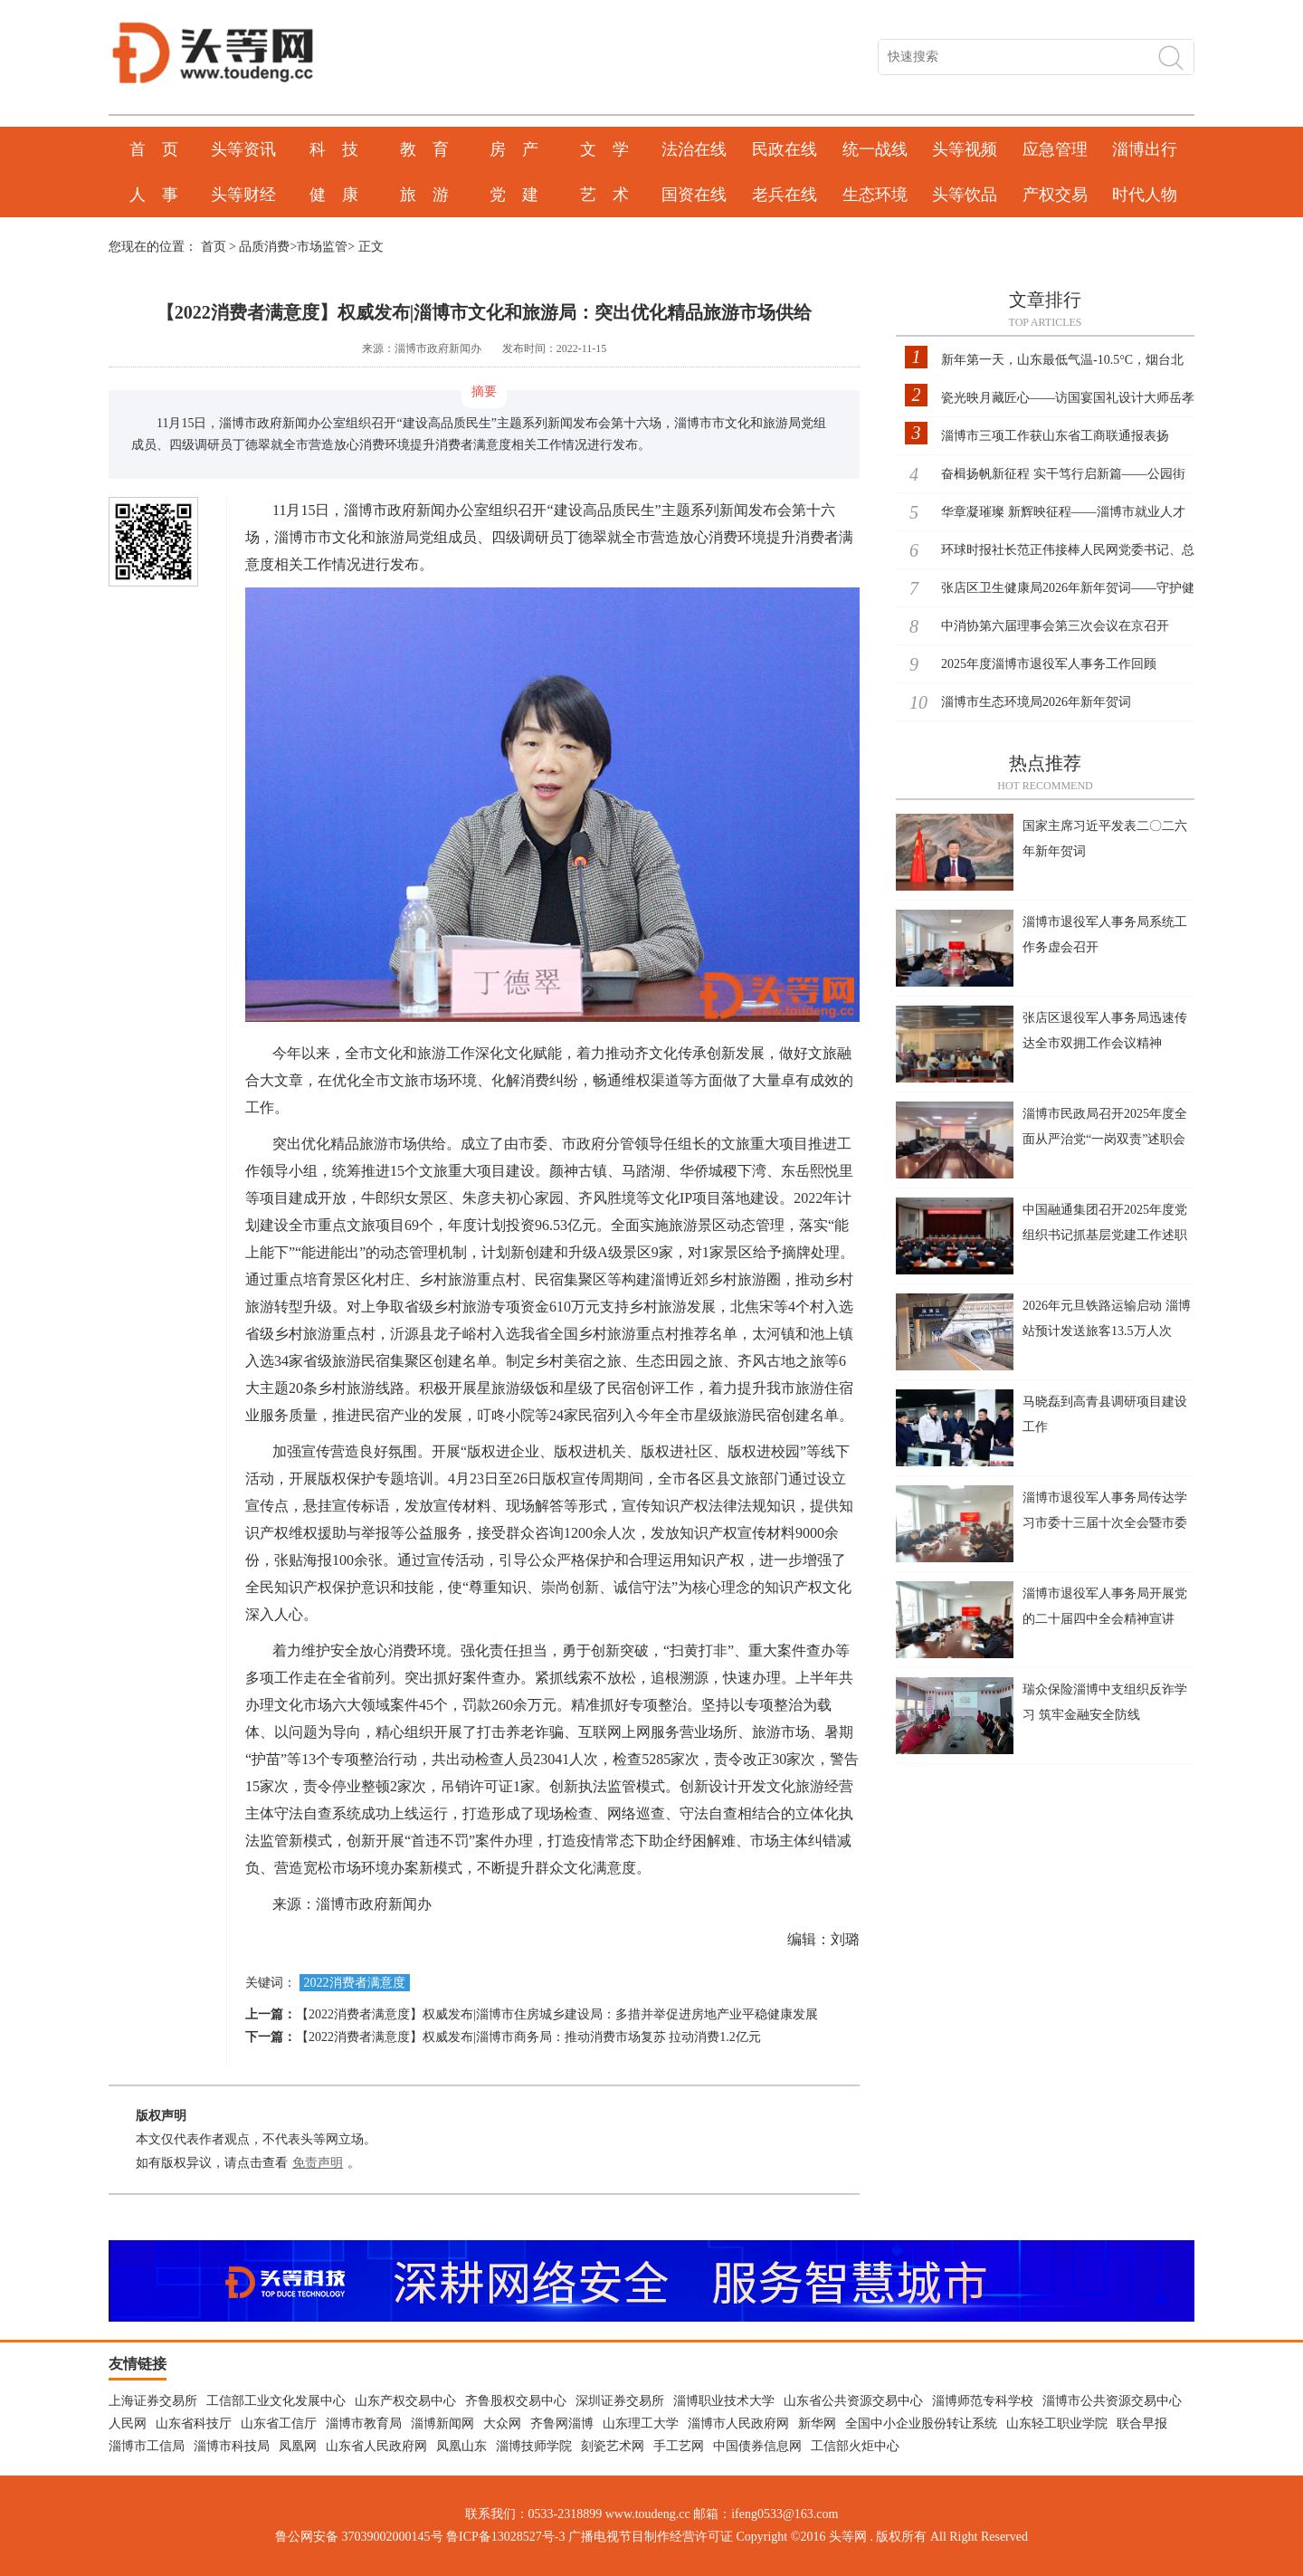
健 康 (333, 195)
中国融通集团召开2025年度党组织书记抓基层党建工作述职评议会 (1104, 1235)
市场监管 (322, 246)
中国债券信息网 (757, 2446)
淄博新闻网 (442, 2423)
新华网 (817, 2423)
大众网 (502, 2423)
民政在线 (784, 149)
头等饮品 (964, 195)
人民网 (128, 2423)
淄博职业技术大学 (724, 2401)
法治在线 (694, 149)
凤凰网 (298, 2446)
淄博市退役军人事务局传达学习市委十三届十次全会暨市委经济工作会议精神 (1104, 1523)
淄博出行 (1144, 149)
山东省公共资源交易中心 (853, 2401)
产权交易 (1055, 195)
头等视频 (964, 149)
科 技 (333, 149)
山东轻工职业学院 (1057, 2423)
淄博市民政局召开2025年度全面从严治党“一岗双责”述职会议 (1104, 1139)
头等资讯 (243, 149)
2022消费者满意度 (354, 1982)
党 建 (514, 195)
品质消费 (264, 246)
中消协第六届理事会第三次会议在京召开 (1055, 626)
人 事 (153, 195)
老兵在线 (784, 195)
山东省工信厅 (279, 2423)
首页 (213, 246)
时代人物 (1144, 195)
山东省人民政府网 (376, 2446)
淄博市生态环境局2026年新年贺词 (1036, 702)
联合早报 (1142, 2423)
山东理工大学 (641, 2423)
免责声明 (317, 2163)
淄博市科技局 (232, 2446)
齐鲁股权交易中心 (515, 2401)
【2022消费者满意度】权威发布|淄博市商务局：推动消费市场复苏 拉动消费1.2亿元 (528, 2037)
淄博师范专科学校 (982, 2401)
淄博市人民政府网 (738, 2423)
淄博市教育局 (364, 2423)
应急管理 (1055, 149)
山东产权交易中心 (405, 2401)
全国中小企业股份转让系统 (921, 2423)
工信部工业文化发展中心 (276, 2401)
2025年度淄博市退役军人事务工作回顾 (1048, 664)
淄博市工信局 (147, 2446)
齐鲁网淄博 (562, 2423)
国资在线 (694, 195)
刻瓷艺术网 (612, 2446)
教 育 (424, 149)
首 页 (153, 149)
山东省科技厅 (194, 2423)
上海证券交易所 (153, 2401)
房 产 (514, 149)
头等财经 (243, 195)
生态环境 (875, 195)
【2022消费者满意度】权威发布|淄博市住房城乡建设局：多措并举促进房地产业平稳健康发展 (557, 2014)
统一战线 (875, 149)
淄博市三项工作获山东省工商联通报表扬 (1055, 436)
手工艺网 (678, 2446)
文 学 (604, 149)
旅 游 (424, 195)
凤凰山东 (461, 2446)
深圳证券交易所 (619, 2401)
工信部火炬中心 (855, 2446)
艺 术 (604, 195)
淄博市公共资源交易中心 (1112, 2401)
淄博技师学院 (534, 2446)
